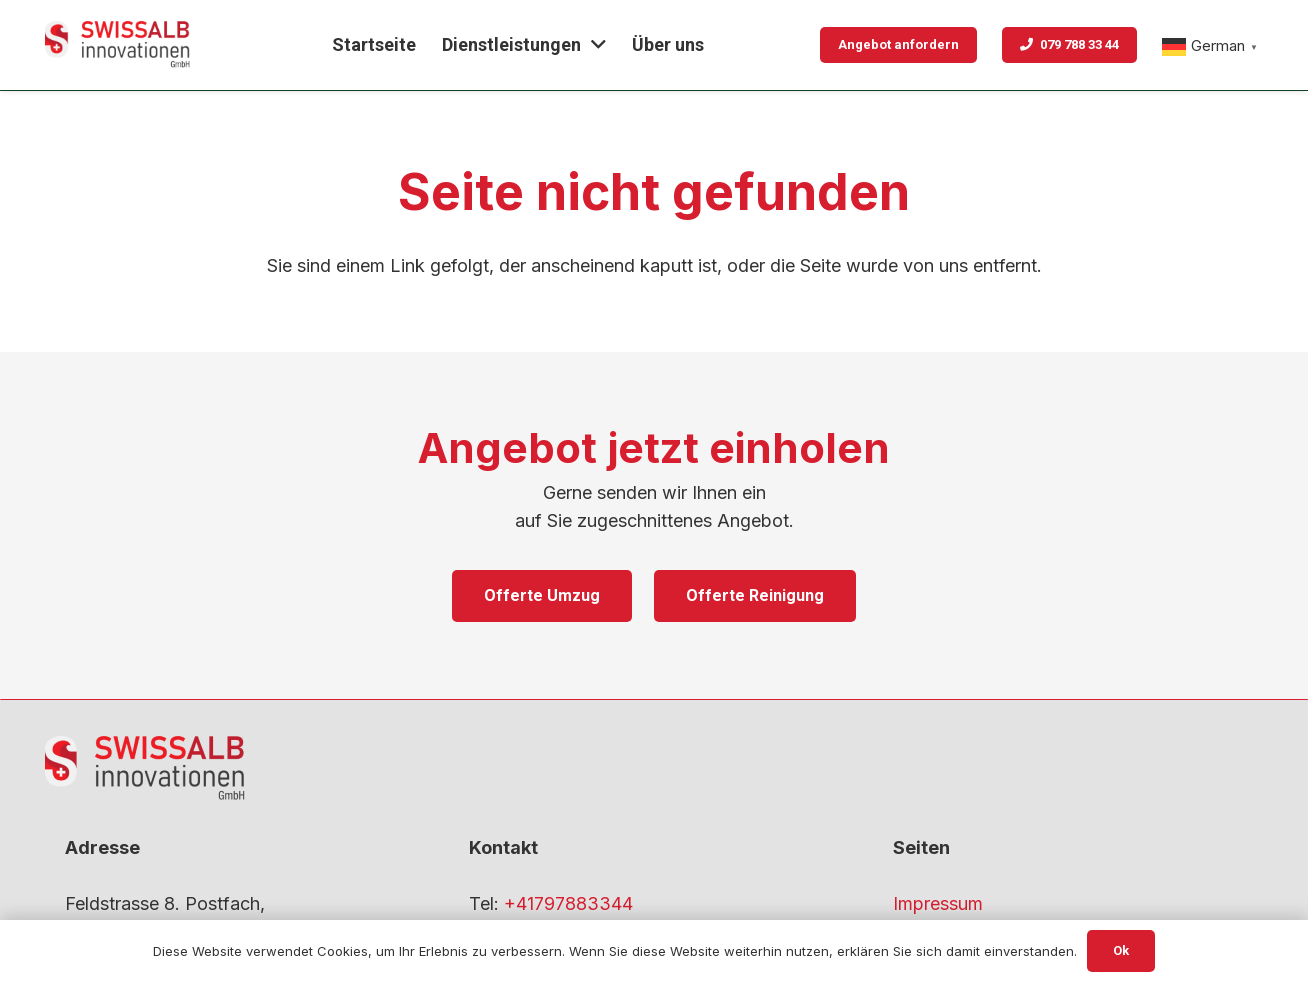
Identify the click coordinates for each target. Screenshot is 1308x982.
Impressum (938, 903)
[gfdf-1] (117, 45)
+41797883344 (568, 903)
